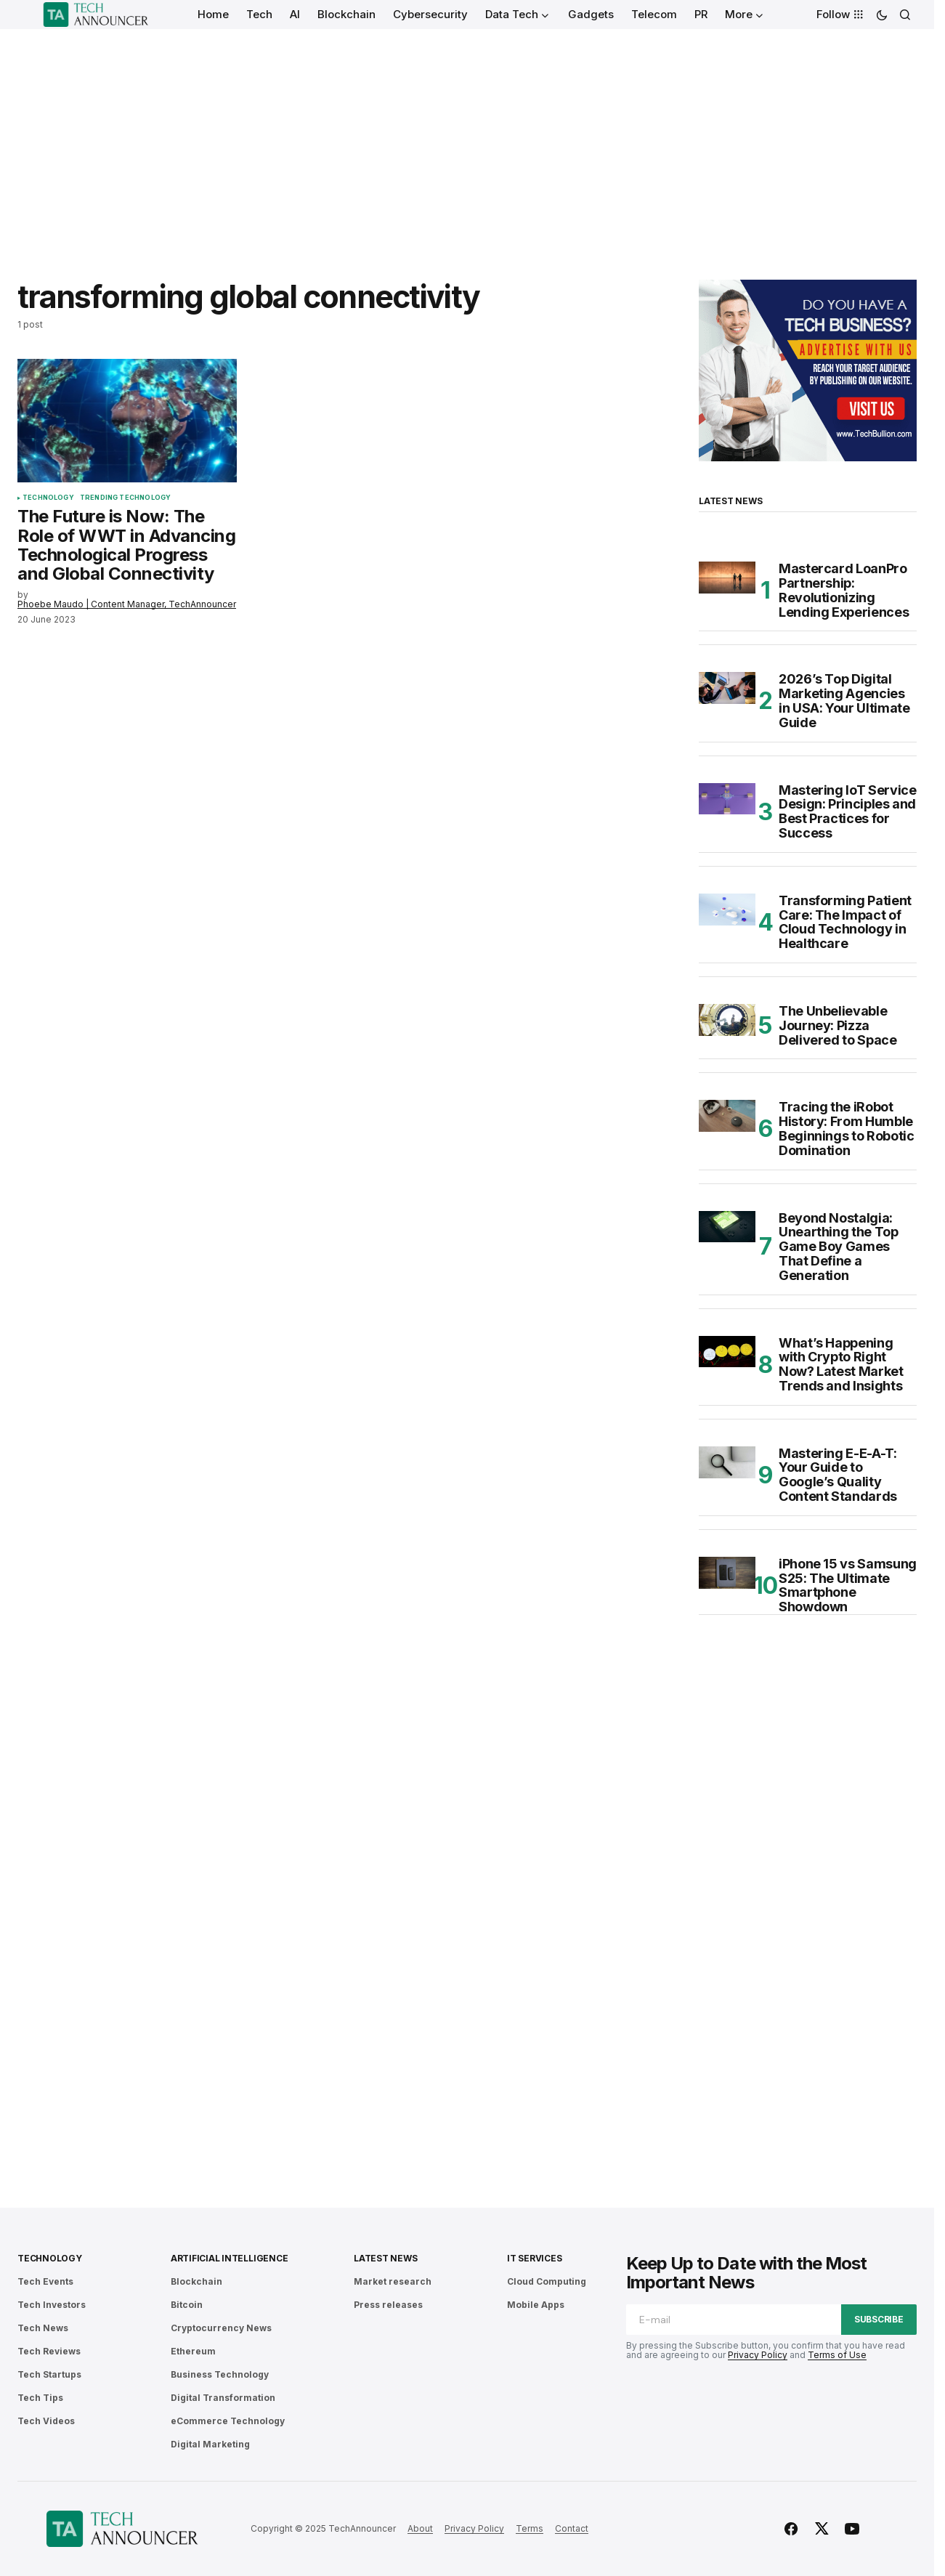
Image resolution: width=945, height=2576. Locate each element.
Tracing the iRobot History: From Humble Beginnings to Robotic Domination (846, 1128)
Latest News (385, 2258)
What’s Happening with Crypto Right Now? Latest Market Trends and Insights (841, 1364)
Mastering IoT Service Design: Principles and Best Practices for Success (847, 812)
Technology (48, 497)
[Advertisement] (467, 138)
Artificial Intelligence (229, 2258)
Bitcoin (187, 2304)
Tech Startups (49, 2374)
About (420, 2528)
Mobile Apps (535, 2304)
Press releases (388, 2304)
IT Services (534, 2258)
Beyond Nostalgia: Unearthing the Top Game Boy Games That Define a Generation (839, 1247)
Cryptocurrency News (221, 2327)
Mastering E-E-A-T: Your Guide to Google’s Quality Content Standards (838, 1475)
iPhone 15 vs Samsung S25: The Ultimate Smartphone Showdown (848, 1585)
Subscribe (879, 2319)
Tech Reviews (49, 2351)
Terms (529, 2528)
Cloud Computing (546, 2281)
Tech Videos (46, 2420)
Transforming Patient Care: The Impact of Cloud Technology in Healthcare (845, 922)
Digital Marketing (210, 2444)
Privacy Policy (757, 2354)
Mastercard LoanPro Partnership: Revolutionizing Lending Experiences (844, 590)
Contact (571, 2528)
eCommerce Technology (228, 2420)
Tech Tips (40, 2397)
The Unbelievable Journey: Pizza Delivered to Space (838, 1025)
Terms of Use (837, 2354)
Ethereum (193, 2351)
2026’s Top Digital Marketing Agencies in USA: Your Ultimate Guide (844, 700)
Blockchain (196, 2281)
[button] (881, 14)
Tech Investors (51, 2304)
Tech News (42, 2327)
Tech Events (45, 2281)
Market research (392, 2281)
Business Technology (220, 2374)
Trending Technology (125, 497)
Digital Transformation (223, 2397)
